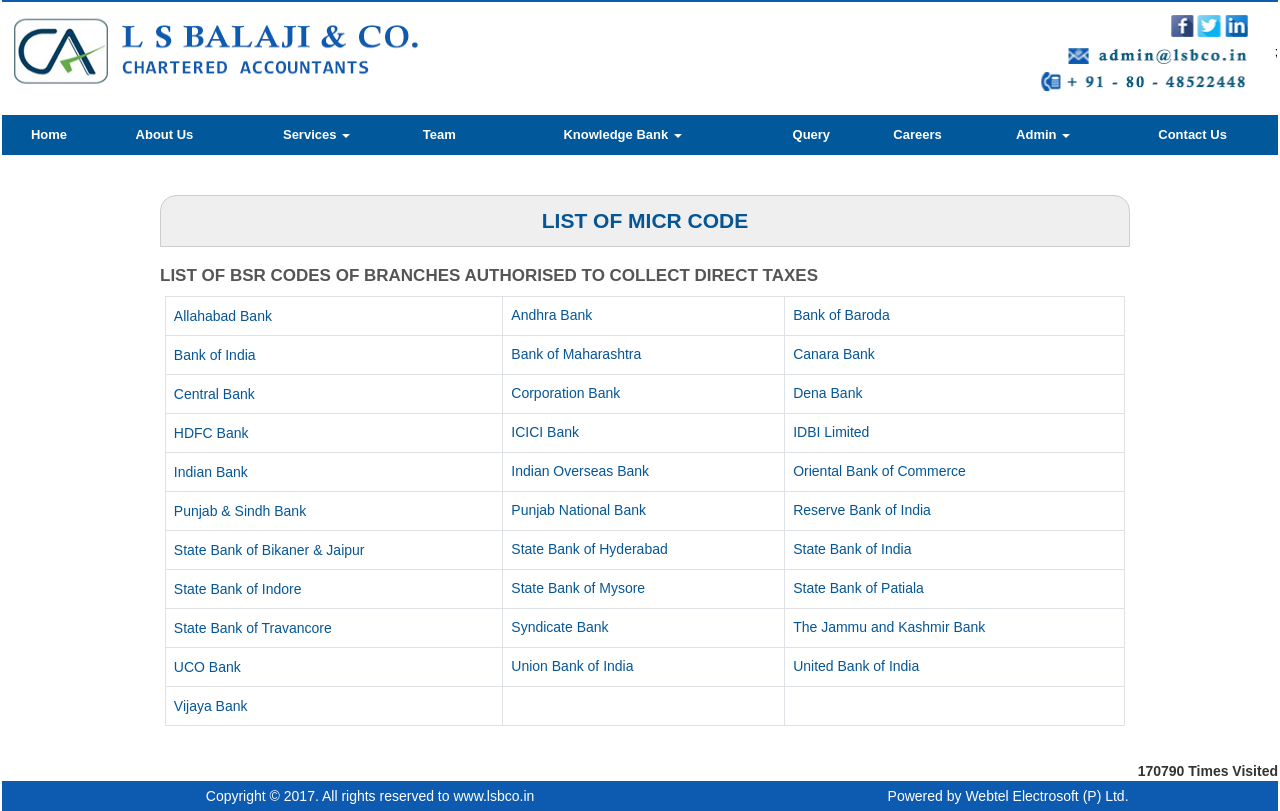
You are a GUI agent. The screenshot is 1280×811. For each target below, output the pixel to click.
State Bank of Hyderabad (589, 549)
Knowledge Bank (622, 134)
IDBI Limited (831, 432)
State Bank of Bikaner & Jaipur (269, 550)
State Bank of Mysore (578, 588)
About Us (165, 134)
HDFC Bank (211, 433)
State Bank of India (852, 549)
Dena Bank (827, 393)
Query (812, 134)
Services (316, 134)
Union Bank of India (572, 666)
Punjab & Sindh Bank (240, 511)
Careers (917, 134)
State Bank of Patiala (858, 588)
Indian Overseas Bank (580, 471)
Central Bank (214, 394)
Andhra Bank (551, 315)
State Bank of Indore (238, 589)
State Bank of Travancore (253, 628)
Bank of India (215, 355)
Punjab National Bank (578, 510)
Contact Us (1192, 134)
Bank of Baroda (841, 315)
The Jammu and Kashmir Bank (889, 627)
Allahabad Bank (223, 316)
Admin (1043, 134)
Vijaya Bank (211, 706)
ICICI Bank (545, 432)
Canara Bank (834, 354)
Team (439, 134)
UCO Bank (207, 667)
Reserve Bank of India (862, 510)
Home (49, 134)
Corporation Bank (565, 393)
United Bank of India (856, 666)
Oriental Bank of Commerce (879, 471)
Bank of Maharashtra (576, 354)
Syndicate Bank (559, 627)
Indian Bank (211, 472)
